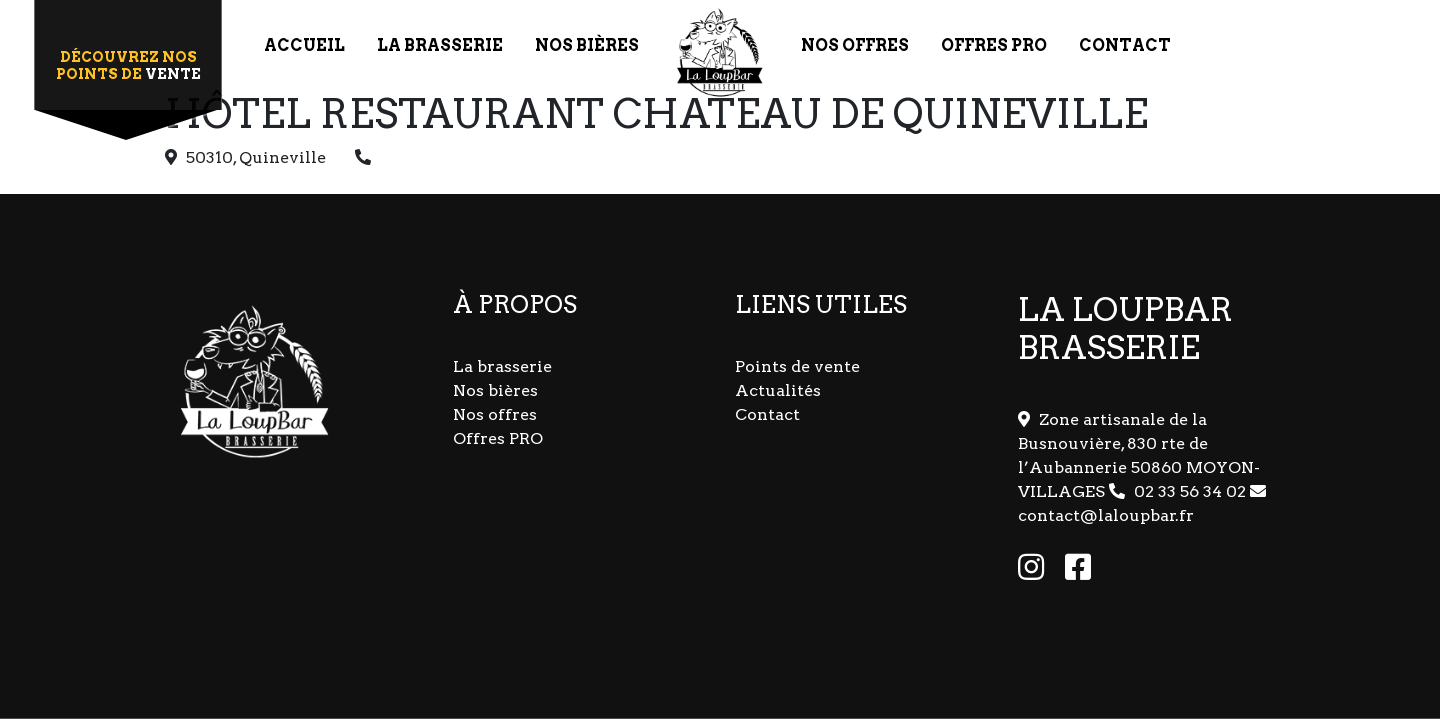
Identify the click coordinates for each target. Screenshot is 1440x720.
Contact (767, 414)
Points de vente (797, 366)
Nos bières (495, 390)
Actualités (778, 390)
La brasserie (502, 366)
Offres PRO (498, 438)
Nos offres (495, 414)
